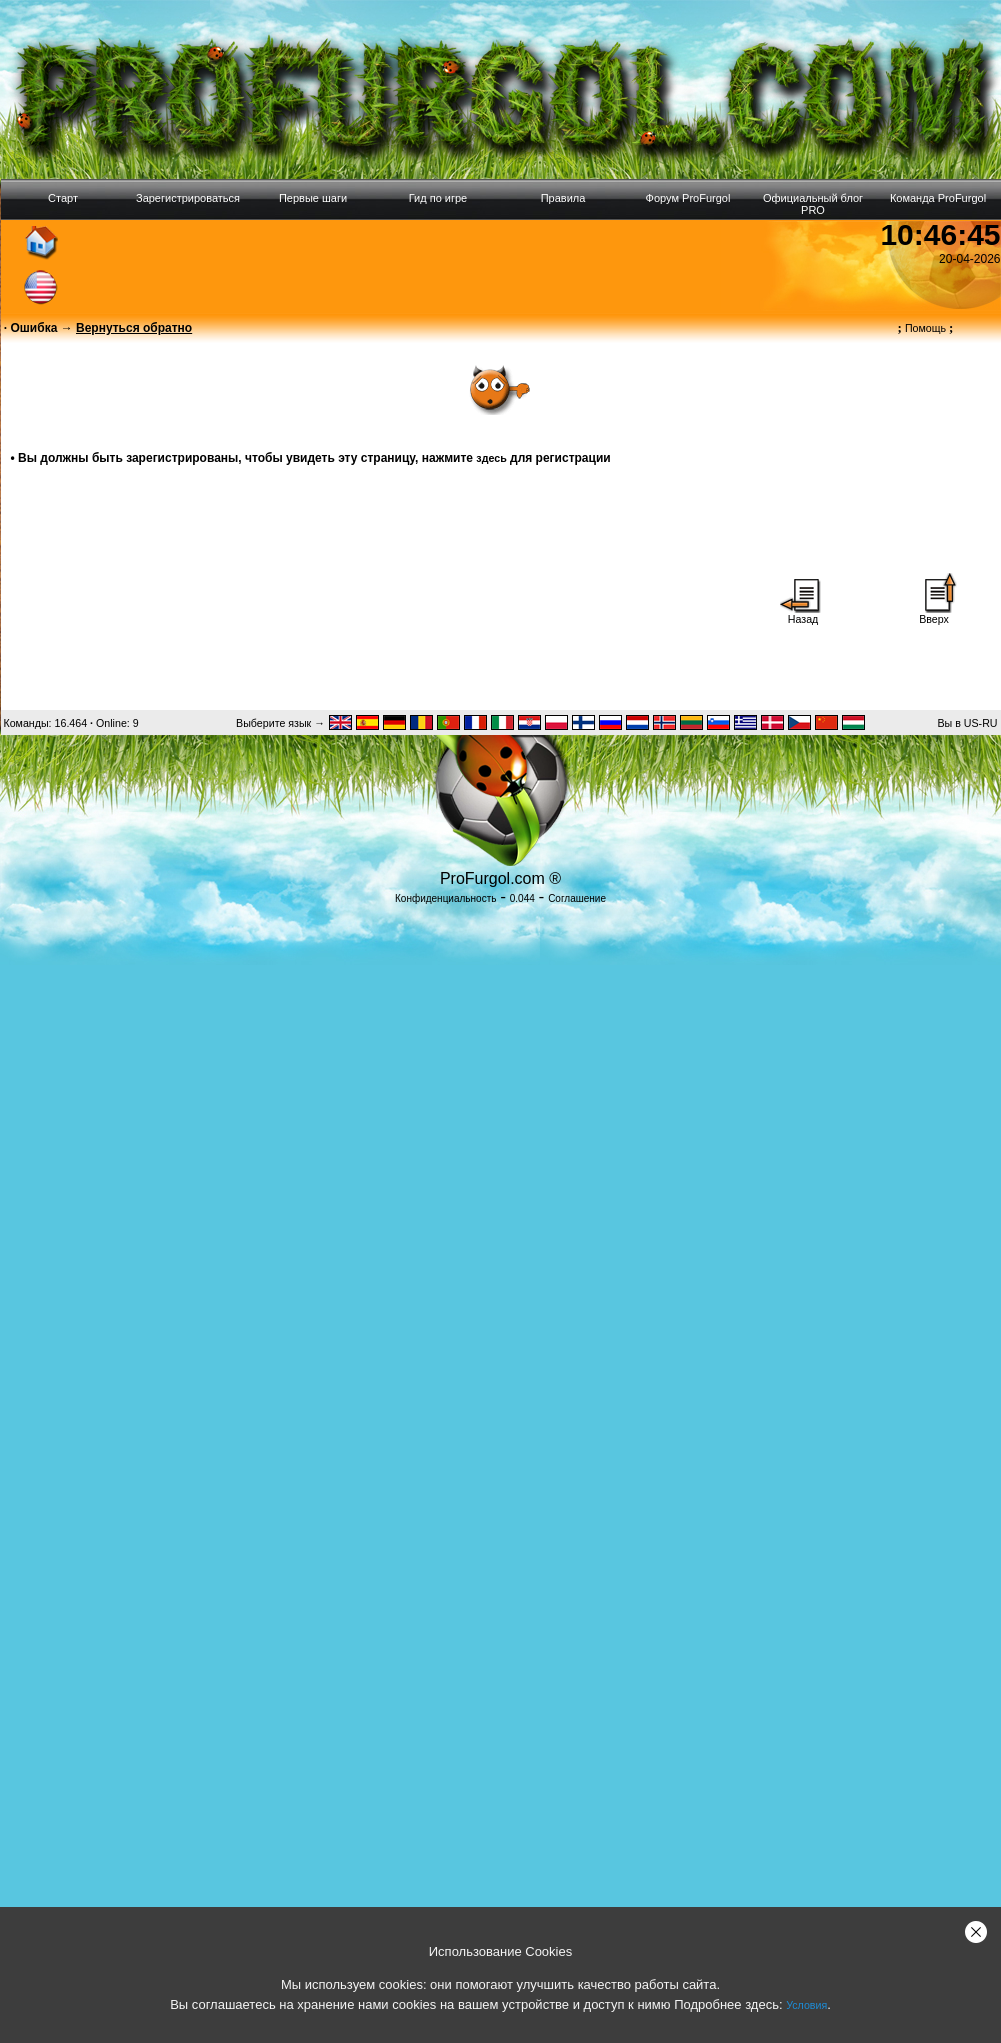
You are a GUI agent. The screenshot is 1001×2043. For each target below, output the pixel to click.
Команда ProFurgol (938, 198)
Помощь (926, 328)
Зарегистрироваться (188, 198)
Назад (803, 614)
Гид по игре (438, 198)
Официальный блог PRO (813, 204)
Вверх (934, 614)
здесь (491, 458)
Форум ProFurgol (688, 198)
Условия (806, 2005)
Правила (563, 198)
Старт (63, 198)
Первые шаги (313, 198)
